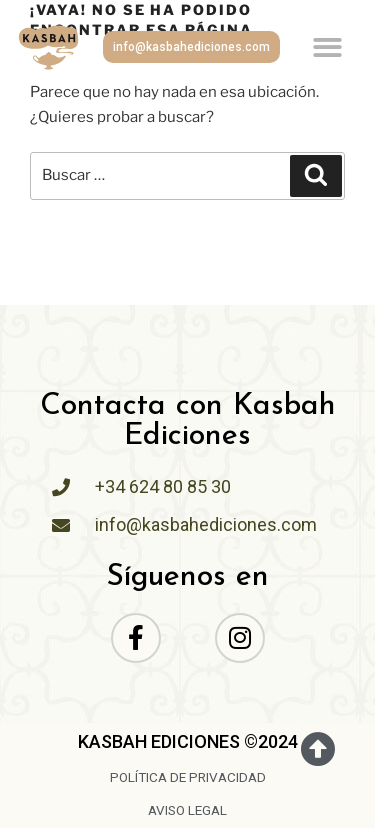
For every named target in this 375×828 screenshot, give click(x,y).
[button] (328, 47)
